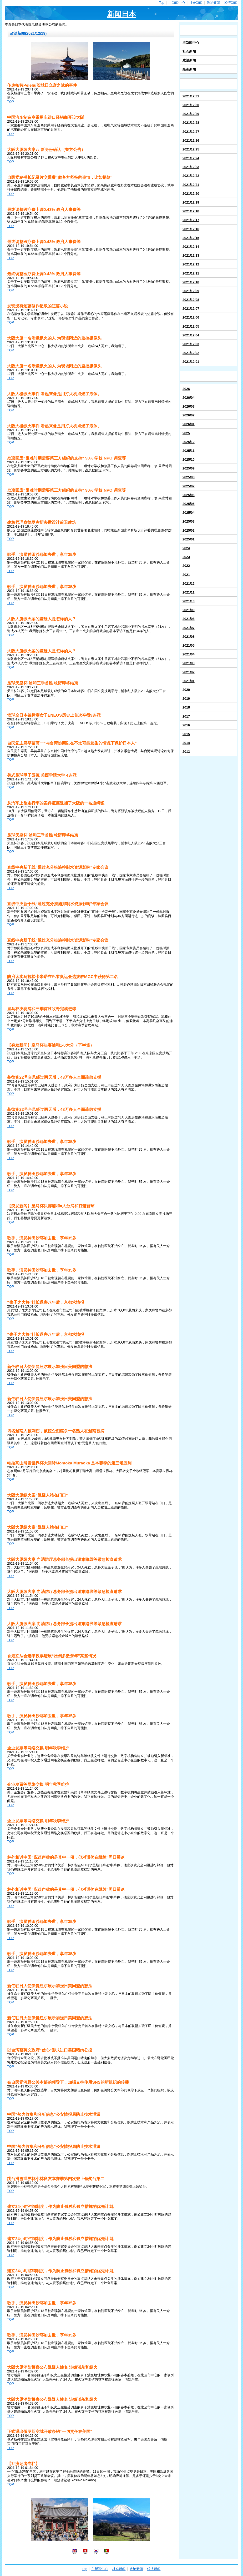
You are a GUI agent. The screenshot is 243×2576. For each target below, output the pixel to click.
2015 (186, 734)
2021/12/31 (190, 96)
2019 (186, 698)
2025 (186, 433)
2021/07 (188, 628)
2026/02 (188, 415)
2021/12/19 (190, 202)
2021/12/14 (190, 247)
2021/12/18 (190, 211)
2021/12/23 (190, 167)
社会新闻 (195, 3)
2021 (186, 575)
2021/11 (188, 592)
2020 (186, 690)
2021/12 (188, 583)
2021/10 (188, 601)
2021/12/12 (190, 264)
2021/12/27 (190, 132)
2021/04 (188, 654)
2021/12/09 (190, 291)
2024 (186, 548)
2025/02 (188, 530)
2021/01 (188, 681)
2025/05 (188, 504)
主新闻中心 (176, 3)
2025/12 (188, 442)
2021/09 (188, 610)
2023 (186, 557)
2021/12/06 (190, 317)
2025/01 (188, 539)
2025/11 (188, 451)
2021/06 (188, 637)
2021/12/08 (190, 300)
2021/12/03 (190, 344)
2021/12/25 (190, 149)
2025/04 (188, 512)
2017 (186, 716)
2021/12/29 (190, 114)
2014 (186, 743)
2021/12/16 (190, 229)
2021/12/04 (190, 335)
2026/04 (188, 397)
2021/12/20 (190, 193)
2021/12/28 (190, 123)
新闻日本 (121, 14)
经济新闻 (231, 3)
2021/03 (188, 663)
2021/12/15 (190, 238)
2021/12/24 (190, 158)
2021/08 (188, 619)
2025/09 (188, 468)
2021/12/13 (190, 255)
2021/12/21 (190, 185)
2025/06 (188, 495)
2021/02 (188, 672)
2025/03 (188, 521)
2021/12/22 (190, 176)
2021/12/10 (190, 282)
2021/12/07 (190, 308)
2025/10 (188, 459)
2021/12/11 (190, 273)
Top (161, 3)
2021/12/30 (190, 105)
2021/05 (188, 645)
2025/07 (188, 486)
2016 (186, 725)
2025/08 (188, 477)
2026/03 (188, 406)
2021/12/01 (190, 362)
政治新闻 (213, 3)
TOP (10, 102)
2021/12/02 (190, 353)
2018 (186, 707)
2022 (186, 566)
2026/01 (188, 424)
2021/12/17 (190, 220)
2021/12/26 (190, 140)
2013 (186, 752)
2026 (186, 389)
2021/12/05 (190, 326)
